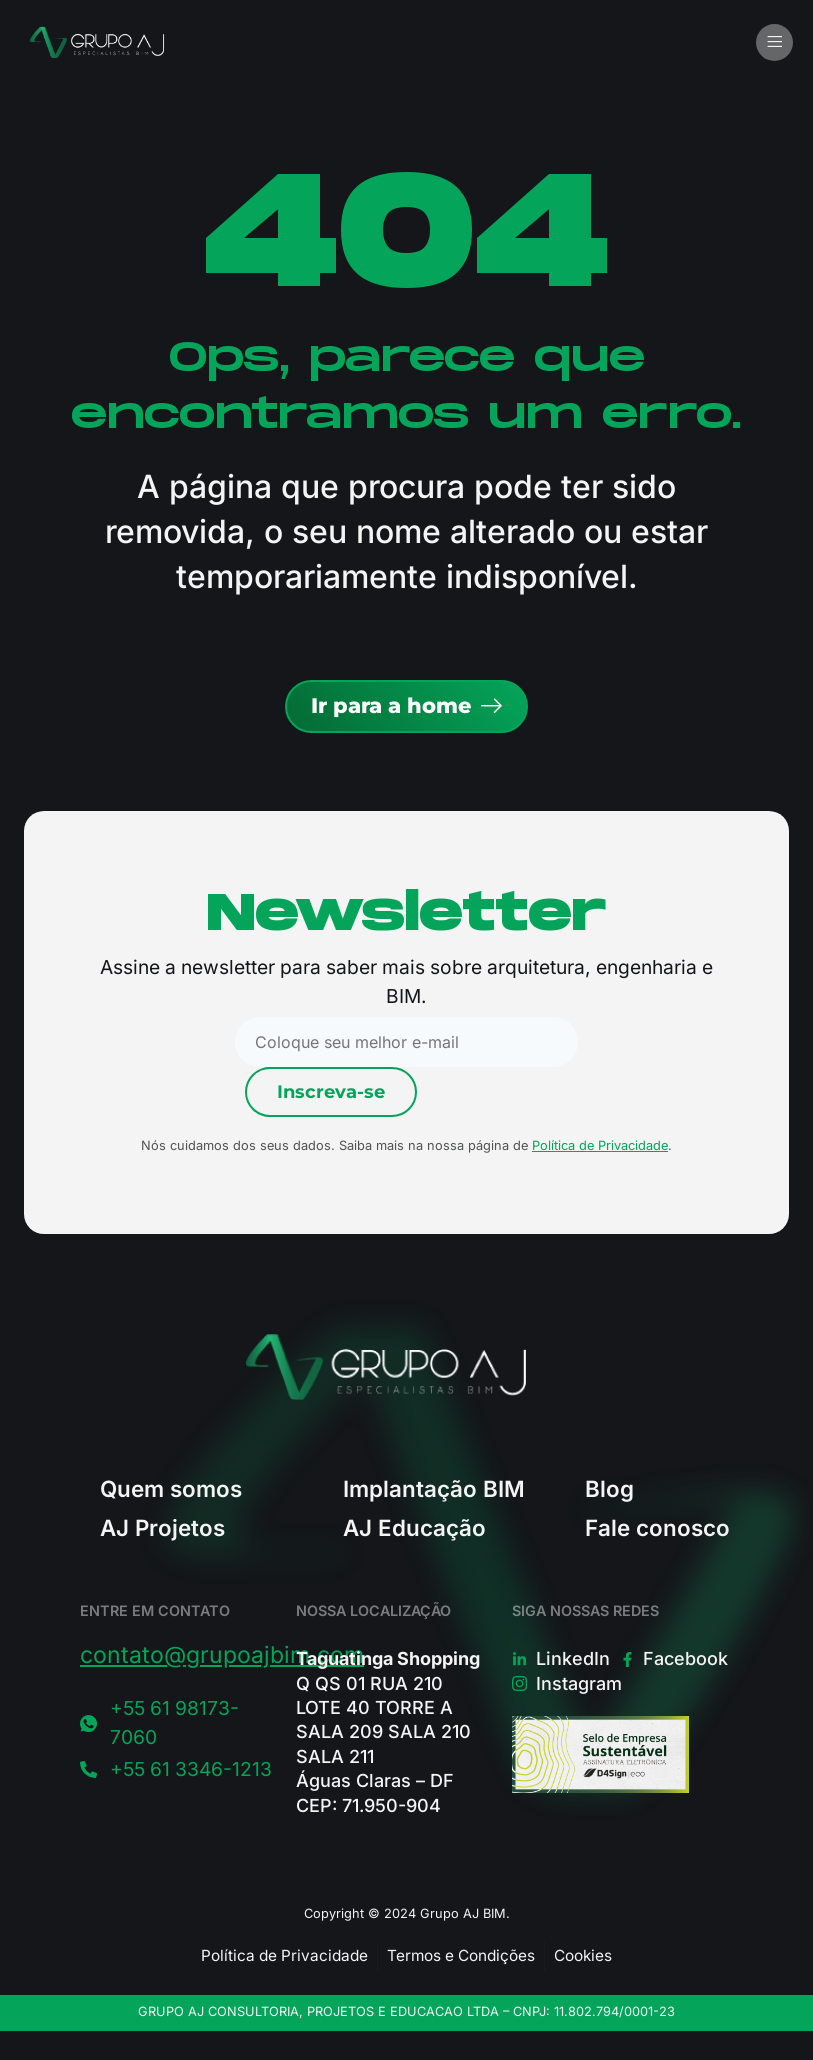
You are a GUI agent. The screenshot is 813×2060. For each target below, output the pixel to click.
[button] (774, 42)
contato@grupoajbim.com (222, 1655)
